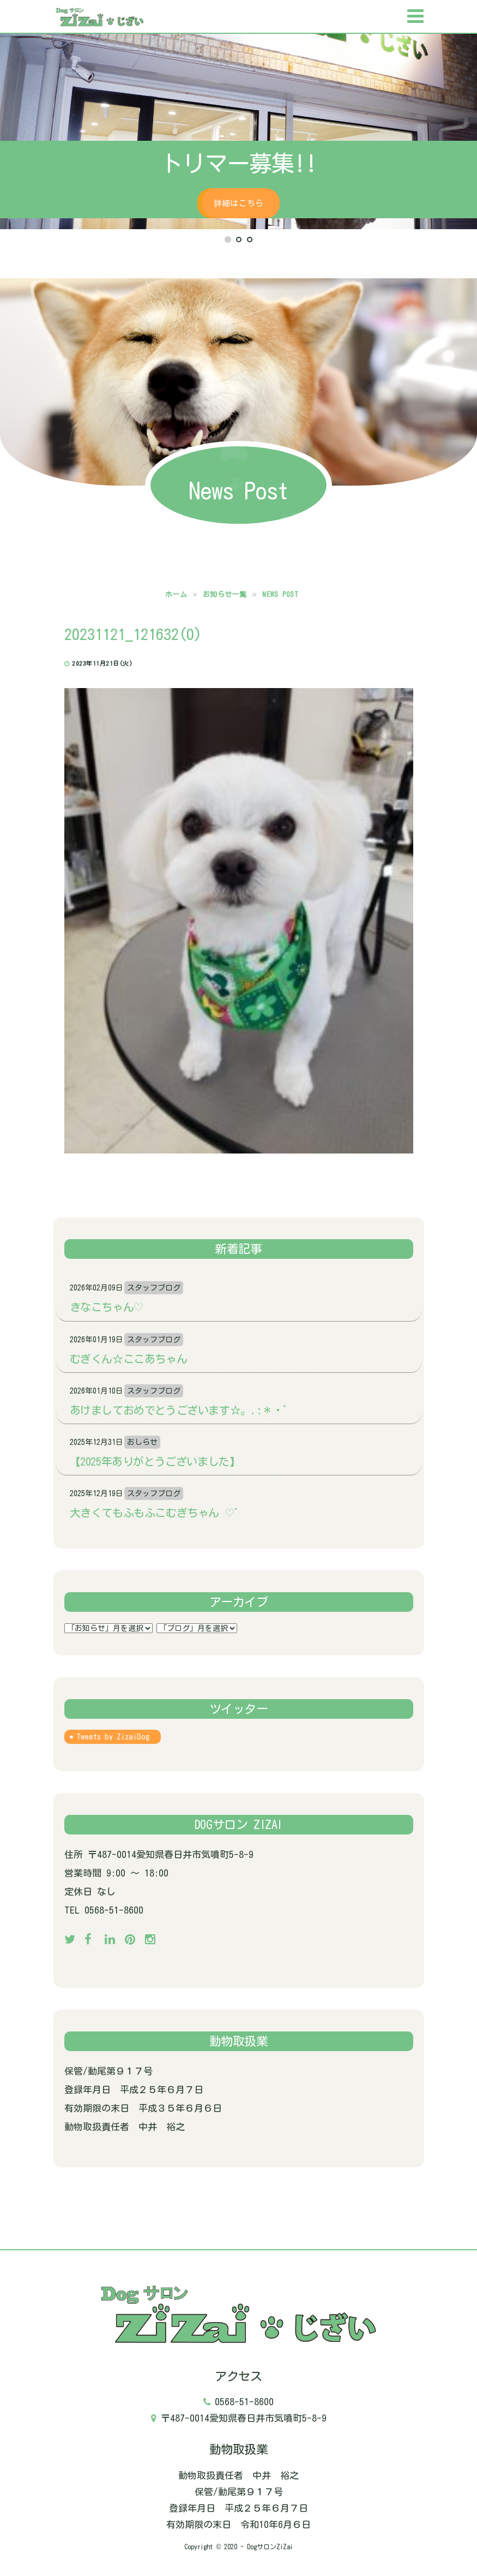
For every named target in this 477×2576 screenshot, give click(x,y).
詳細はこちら (238, 203)
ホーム (176, 594)
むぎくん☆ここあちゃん (129, 1358)
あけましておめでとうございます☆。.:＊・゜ (182, 1409)
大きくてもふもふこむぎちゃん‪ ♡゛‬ (157, 1512)
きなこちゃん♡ (106, 1306)
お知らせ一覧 (224, 594)
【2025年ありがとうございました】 (155, 1461)
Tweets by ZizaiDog (113, 1737)
